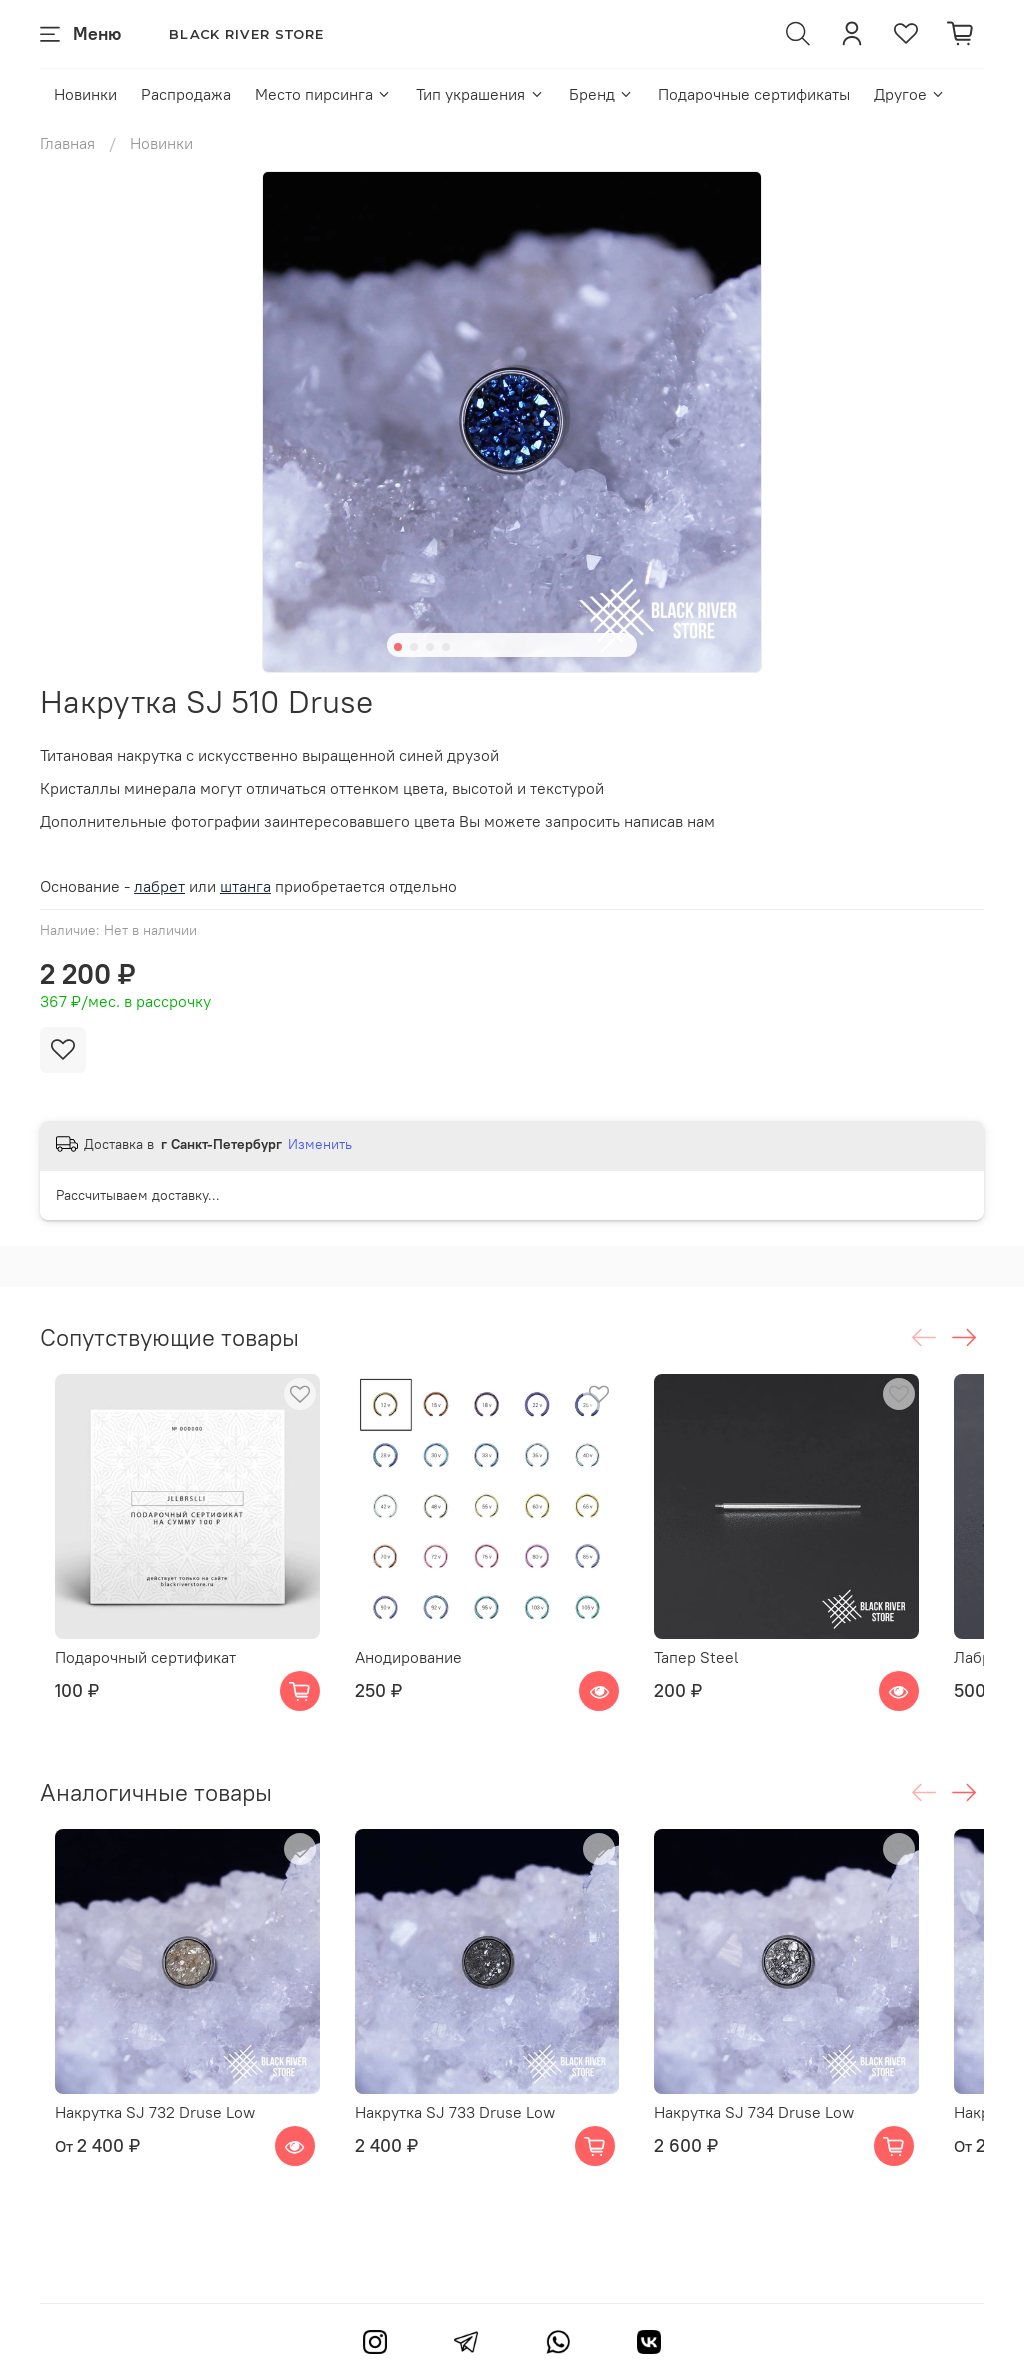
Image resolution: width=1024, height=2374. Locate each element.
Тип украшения (480, 94)
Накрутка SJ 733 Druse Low (466, 2165)
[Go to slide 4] (446, 647)
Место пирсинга (323, 94)
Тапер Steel (735, 1683)
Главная (67, 143)
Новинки (85, 94)
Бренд (601, 94)
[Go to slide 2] (414, 647)
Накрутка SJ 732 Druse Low (140, 2165)
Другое (910, 94)
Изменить (320, 1144)
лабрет (159, 886)
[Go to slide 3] (430, 647)
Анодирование (419, 1683)
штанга (245, 886)
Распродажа (186, 94)
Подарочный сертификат (130, 1683)
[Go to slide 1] (398, 647)
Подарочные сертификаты (754, 94)
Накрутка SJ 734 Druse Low (793, 2165)
